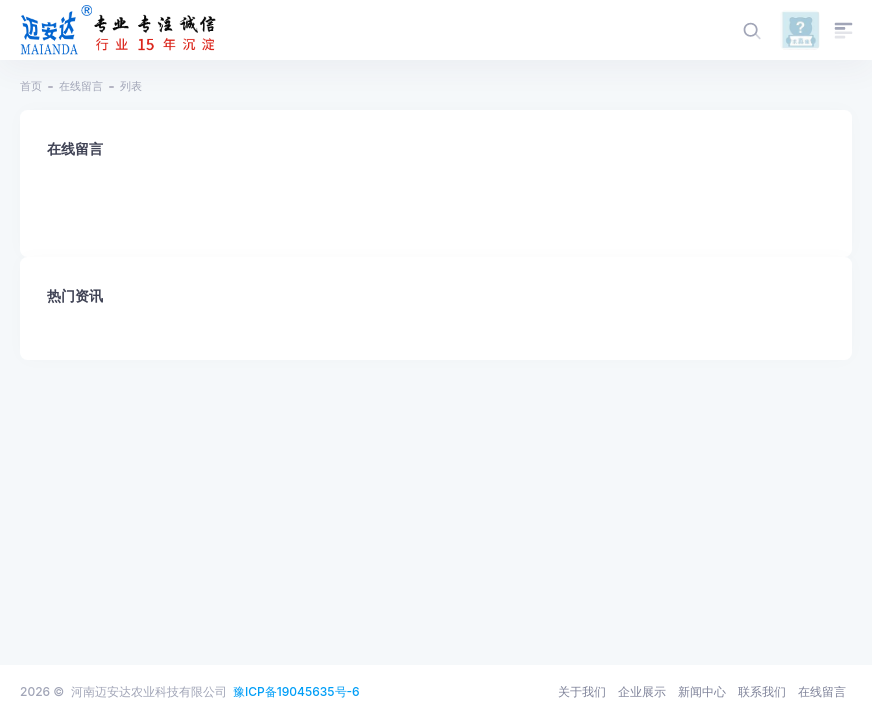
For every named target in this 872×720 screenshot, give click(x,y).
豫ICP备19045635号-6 (296, 691)
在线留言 (81, 86)
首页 (31, 86)
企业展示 (642, 691)
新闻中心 (702, 691)
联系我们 (762, 691)
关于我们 (582, 691)
